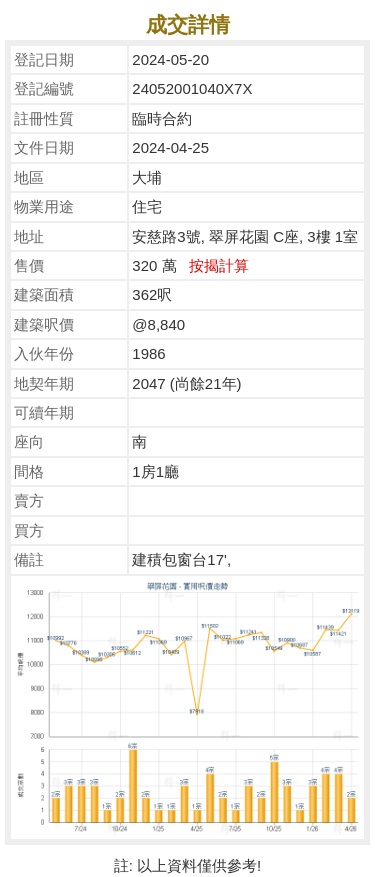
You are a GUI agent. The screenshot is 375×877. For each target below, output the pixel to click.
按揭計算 (219, 265)
